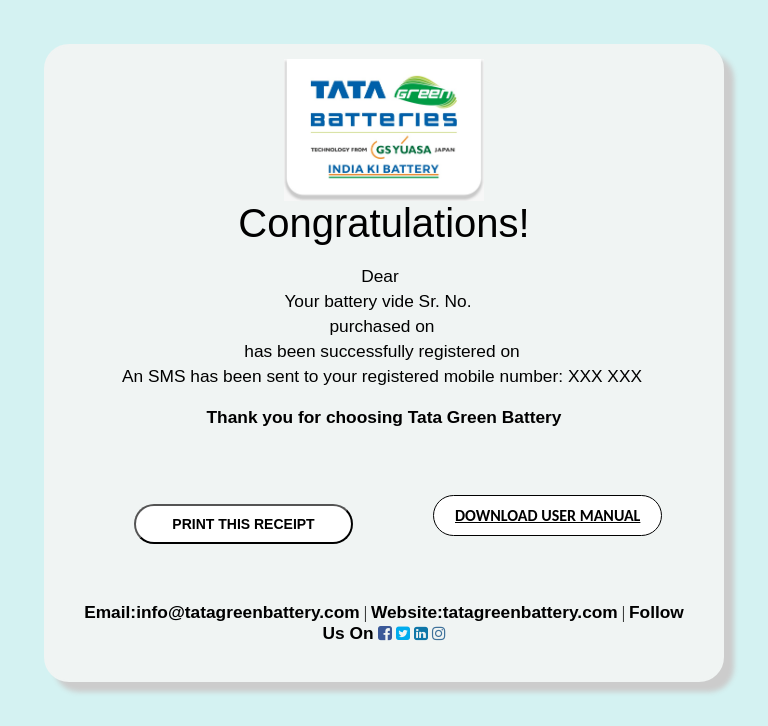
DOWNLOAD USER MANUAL (547, 515)
